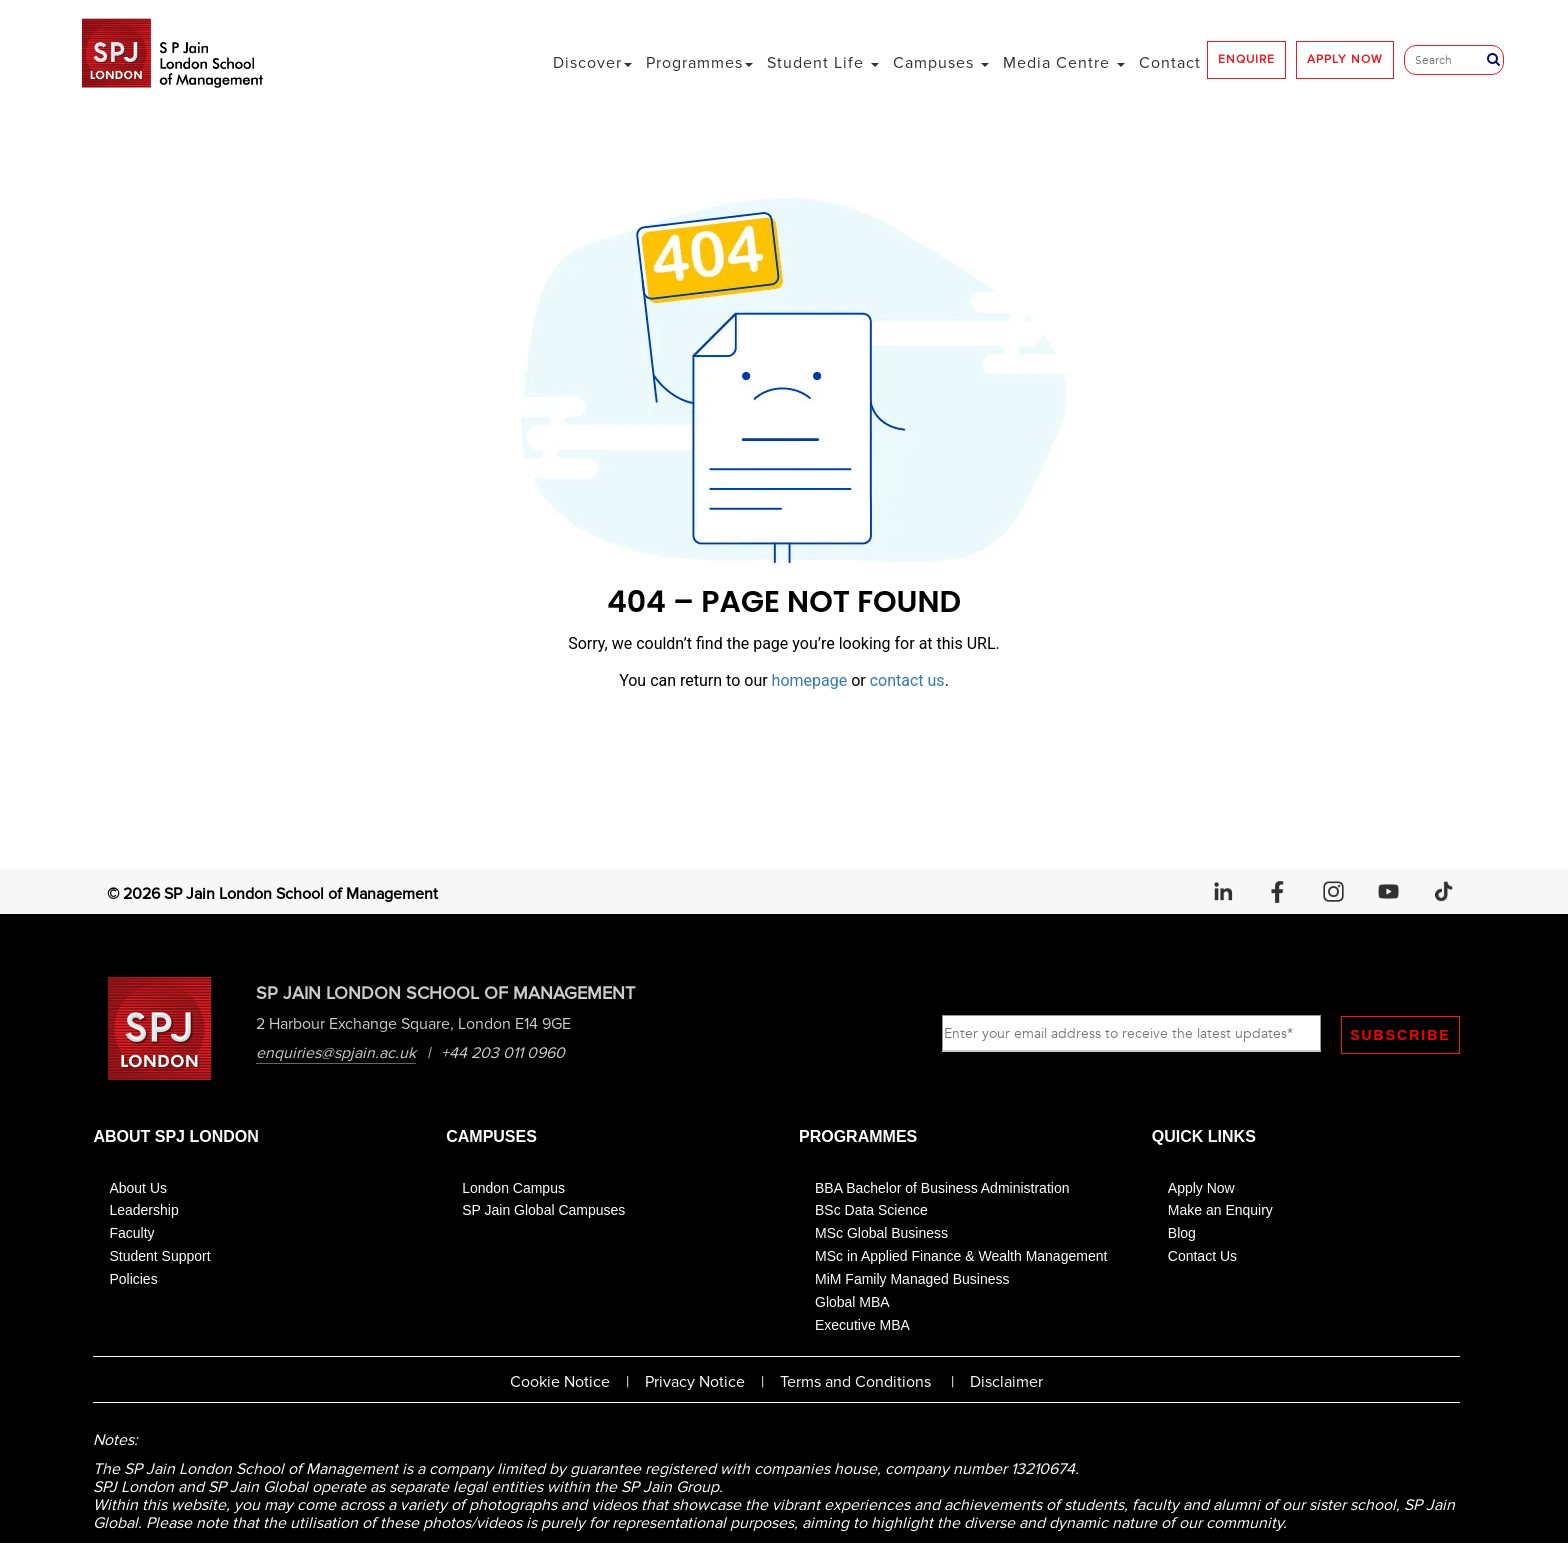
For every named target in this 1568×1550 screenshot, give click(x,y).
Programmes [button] (699, 63)
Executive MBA (862, 1326)
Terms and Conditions (855, 1384)
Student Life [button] (823, 63)
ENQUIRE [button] (1246, 59)
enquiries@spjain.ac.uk (337, 1053)
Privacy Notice (695, 1384)
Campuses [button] (941, 63)
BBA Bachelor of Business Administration (942, 1189)
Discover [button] (592, 63)
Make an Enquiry (1220, 1212)
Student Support (159, 1258)
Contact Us (1202, 1258)
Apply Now (1201, 1189)
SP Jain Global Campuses (543, 1212)
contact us (907, 680)
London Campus (513, 1189)
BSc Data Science (871, 1212)
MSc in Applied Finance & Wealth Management (961, 1258)
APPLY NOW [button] (1345, 59)
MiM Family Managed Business (912, 1280)
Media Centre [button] (1064, 63)
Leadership (143, 1212)
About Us (138, 1189)
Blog (1182, 1235)
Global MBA (852, 1303)
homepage (810, 680)
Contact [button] (1170, 63)
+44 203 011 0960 (504, 1053)
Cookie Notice (560, 1384)
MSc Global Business (881, 1235)
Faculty (131, 1235)
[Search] (1449, 60)
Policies (133, 1280)
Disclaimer (1006, 1384)
